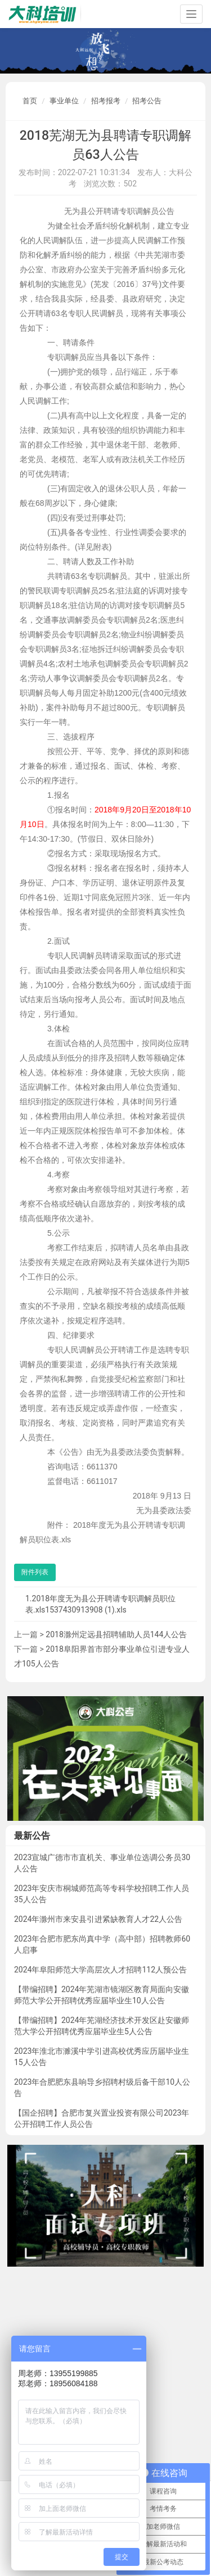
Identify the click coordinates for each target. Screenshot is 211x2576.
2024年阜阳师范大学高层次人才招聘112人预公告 (100, 1969)
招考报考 (105, 101)
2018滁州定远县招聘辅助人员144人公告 (116, 1634)
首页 (30, 101)
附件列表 (34, 1572)
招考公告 (146, 101)
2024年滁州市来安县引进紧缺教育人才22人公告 (98, 1919)
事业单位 (64, 101)
